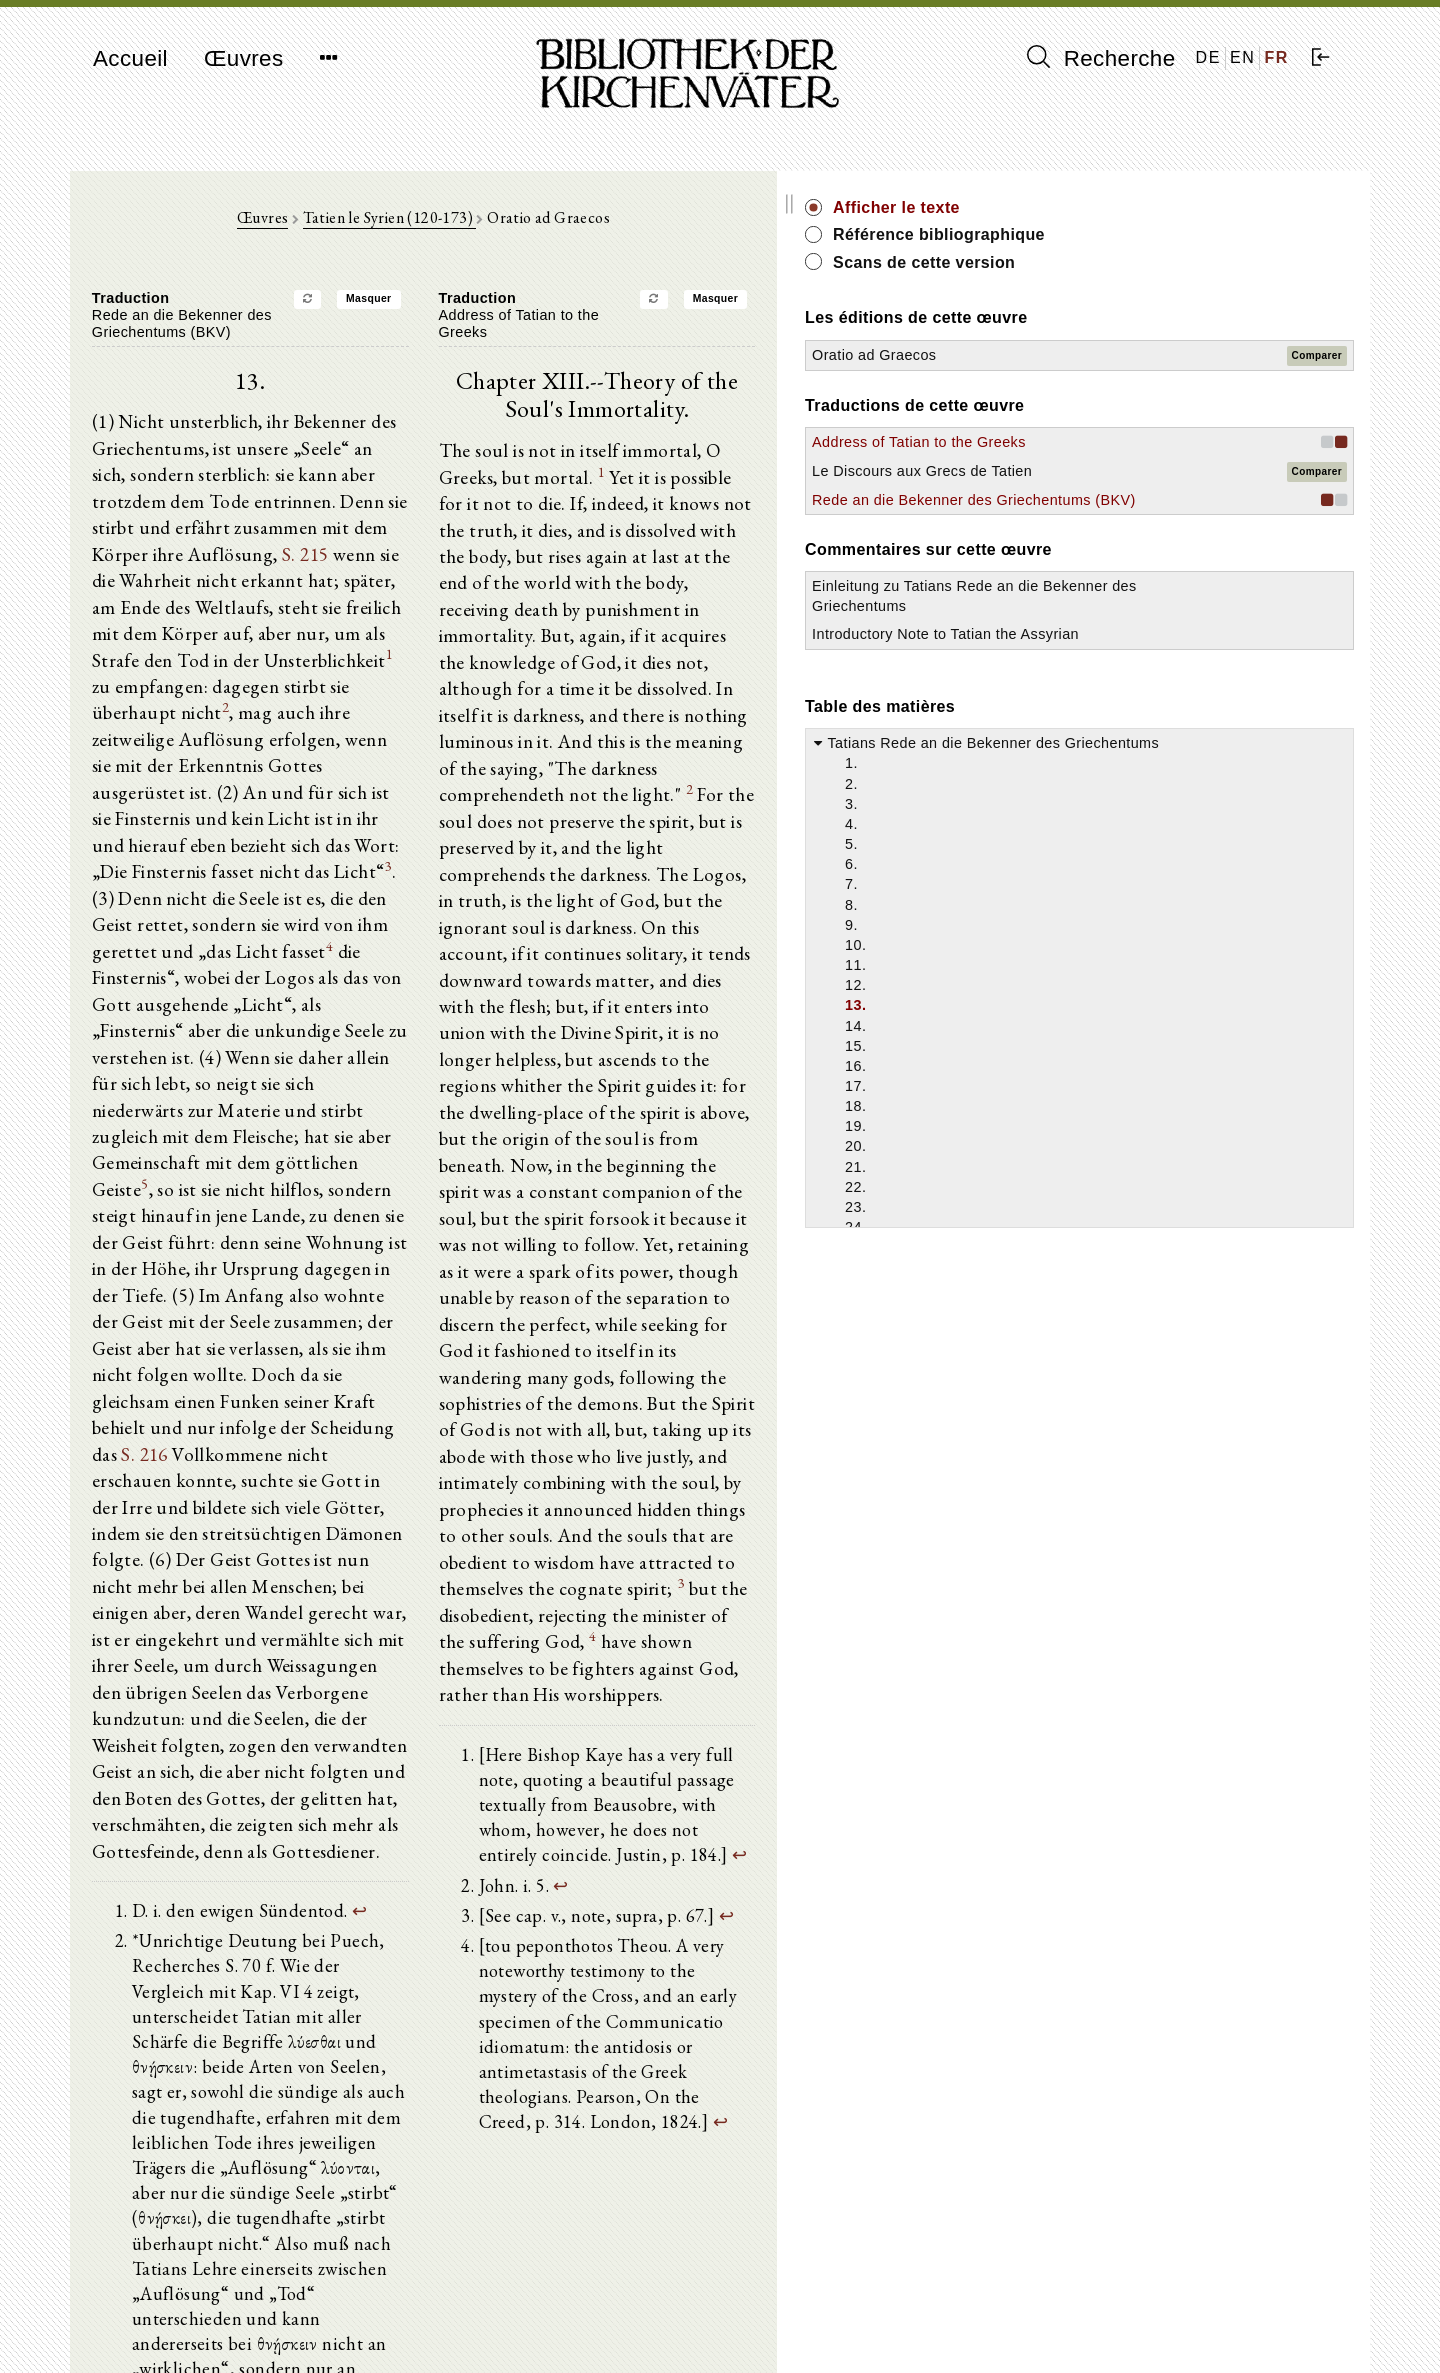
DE (1208, 57)
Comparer (1317, 355)
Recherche (1101, 58)
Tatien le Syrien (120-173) (524, 231)
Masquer (503, 312)
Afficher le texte (1165, 207)
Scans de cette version (1193, 262)
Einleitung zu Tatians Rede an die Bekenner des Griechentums (1171, 665)
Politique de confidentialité (1148, 2327)
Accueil (130, 58)
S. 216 (509, 1176)
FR (1276, 57)
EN (1242, 57)
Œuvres (244, 58)
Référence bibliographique (1208, 234)
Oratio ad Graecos (1143, 355)
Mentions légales (1118, 2308)
